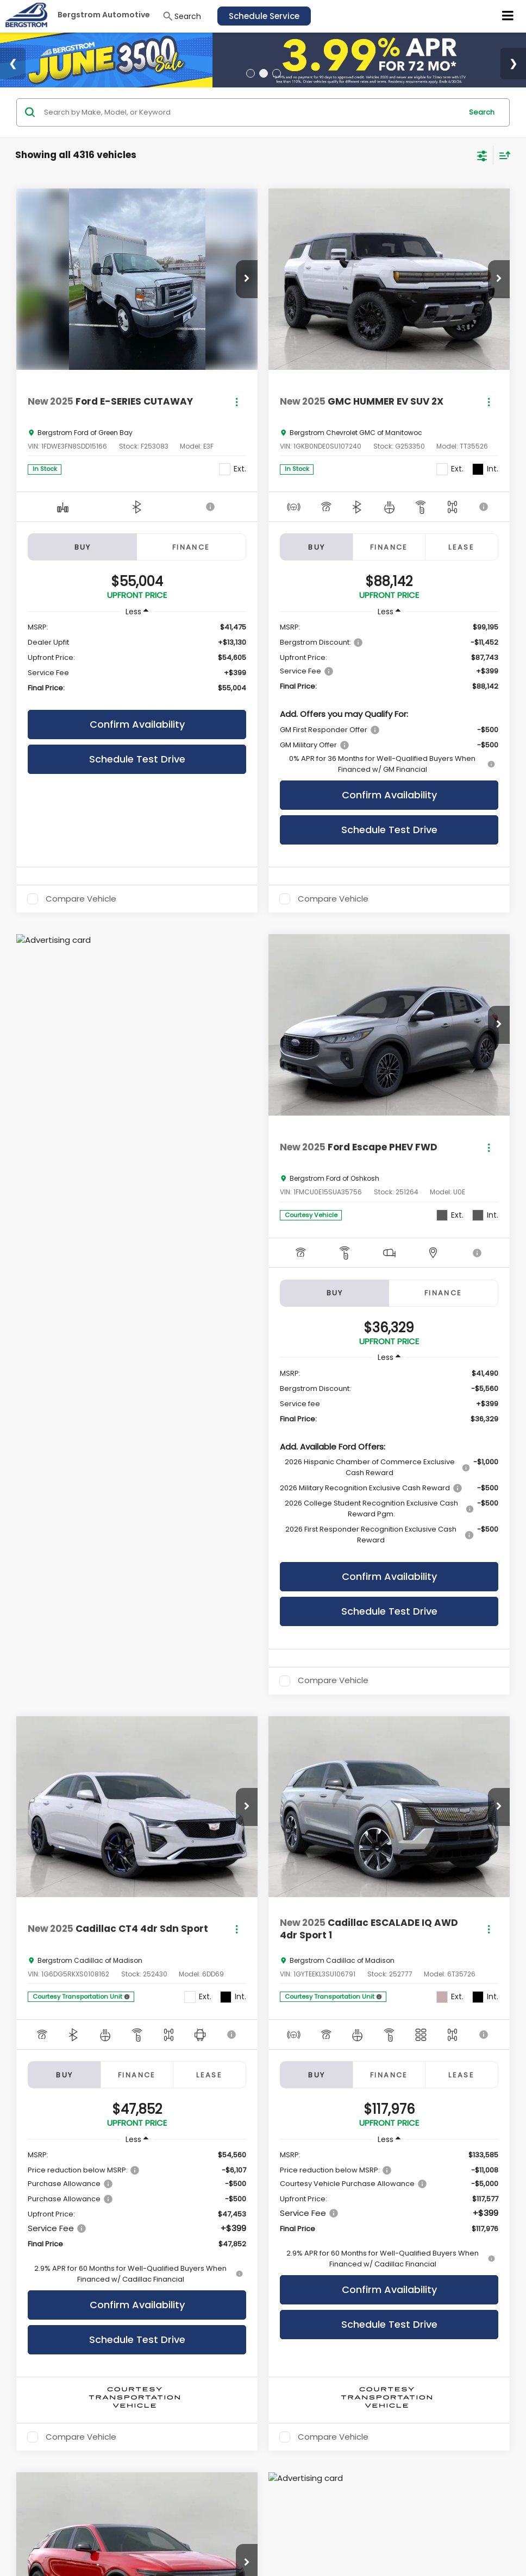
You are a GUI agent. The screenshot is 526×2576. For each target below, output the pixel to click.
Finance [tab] (191, 547)
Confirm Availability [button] (137, 724)
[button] (247, 279)
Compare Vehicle (81, 898)
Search (481, 112)
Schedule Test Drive (137, 759)
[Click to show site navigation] (508, 16)
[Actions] (236, 401)
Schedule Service (264, 16)
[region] (137, 663)
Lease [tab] (461, 547)
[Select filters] (482, 155)
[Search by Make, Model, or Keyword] (251, 112)
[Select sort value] (502, 155)
